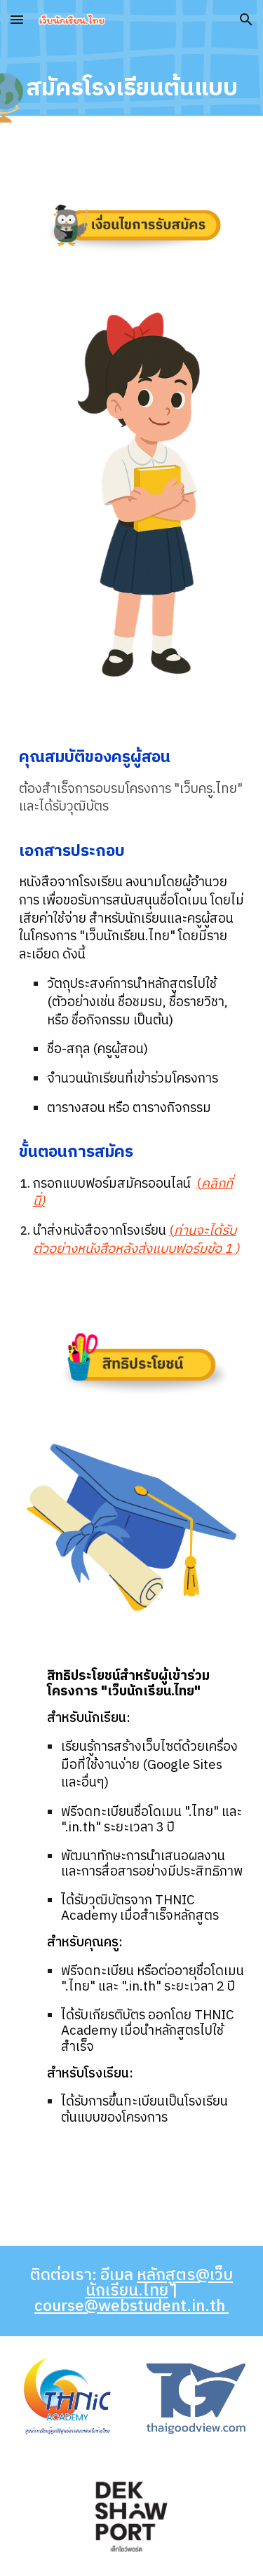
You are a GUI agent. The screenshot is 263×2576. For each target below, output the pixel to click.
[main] (131, 88)
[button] (17, 19)
